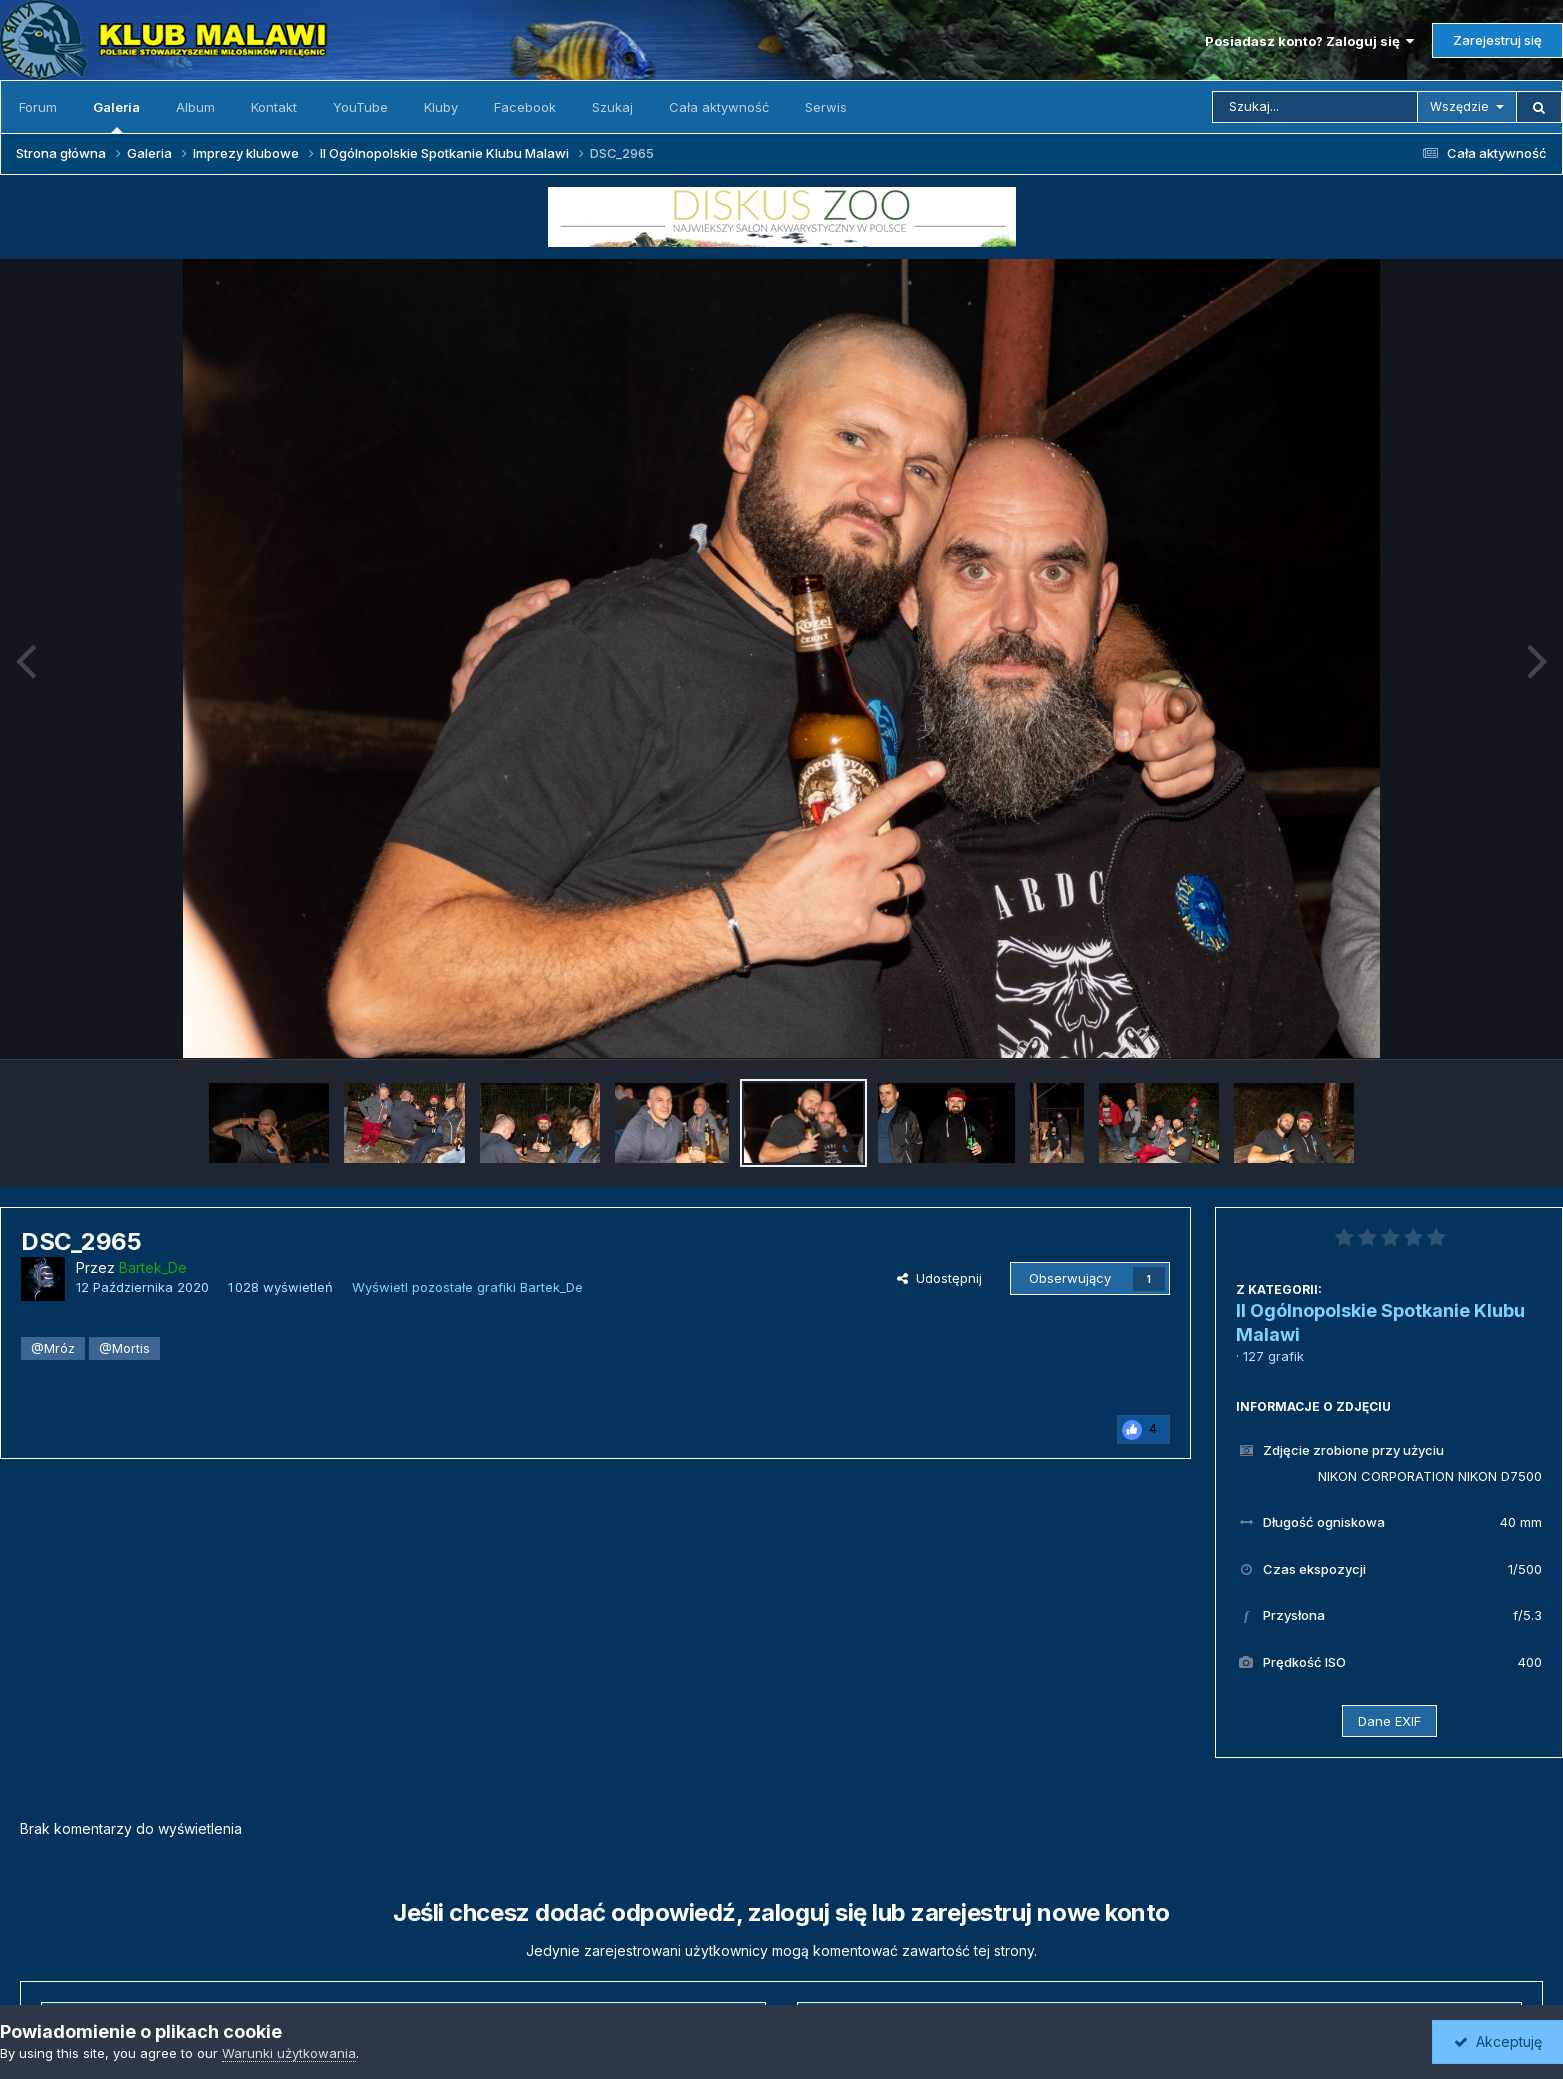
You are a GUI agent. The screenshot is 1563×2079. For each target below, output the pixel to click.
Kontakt (274, 107)
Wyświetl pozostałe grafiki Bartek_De (467, 1287)
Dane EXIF (1389, 1721)
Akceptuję (1498, 2041)
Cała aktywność (719, 107)
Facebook (525, 107)
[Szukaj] (1315, 107)
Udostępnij (939, 1278)
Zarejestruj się (1497, 40)
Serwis (826, 107)
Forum (38, 107)
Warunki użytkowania (289, 2053)
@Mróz (53, 1348)
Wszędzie (1459, 106)
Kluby (441, 107)
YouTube (360, 107)
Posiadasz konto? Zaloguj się (1309, 41)
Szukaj (612, 107)
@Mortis (124, 1348)
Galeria (116, 116)
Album (195, 107)
